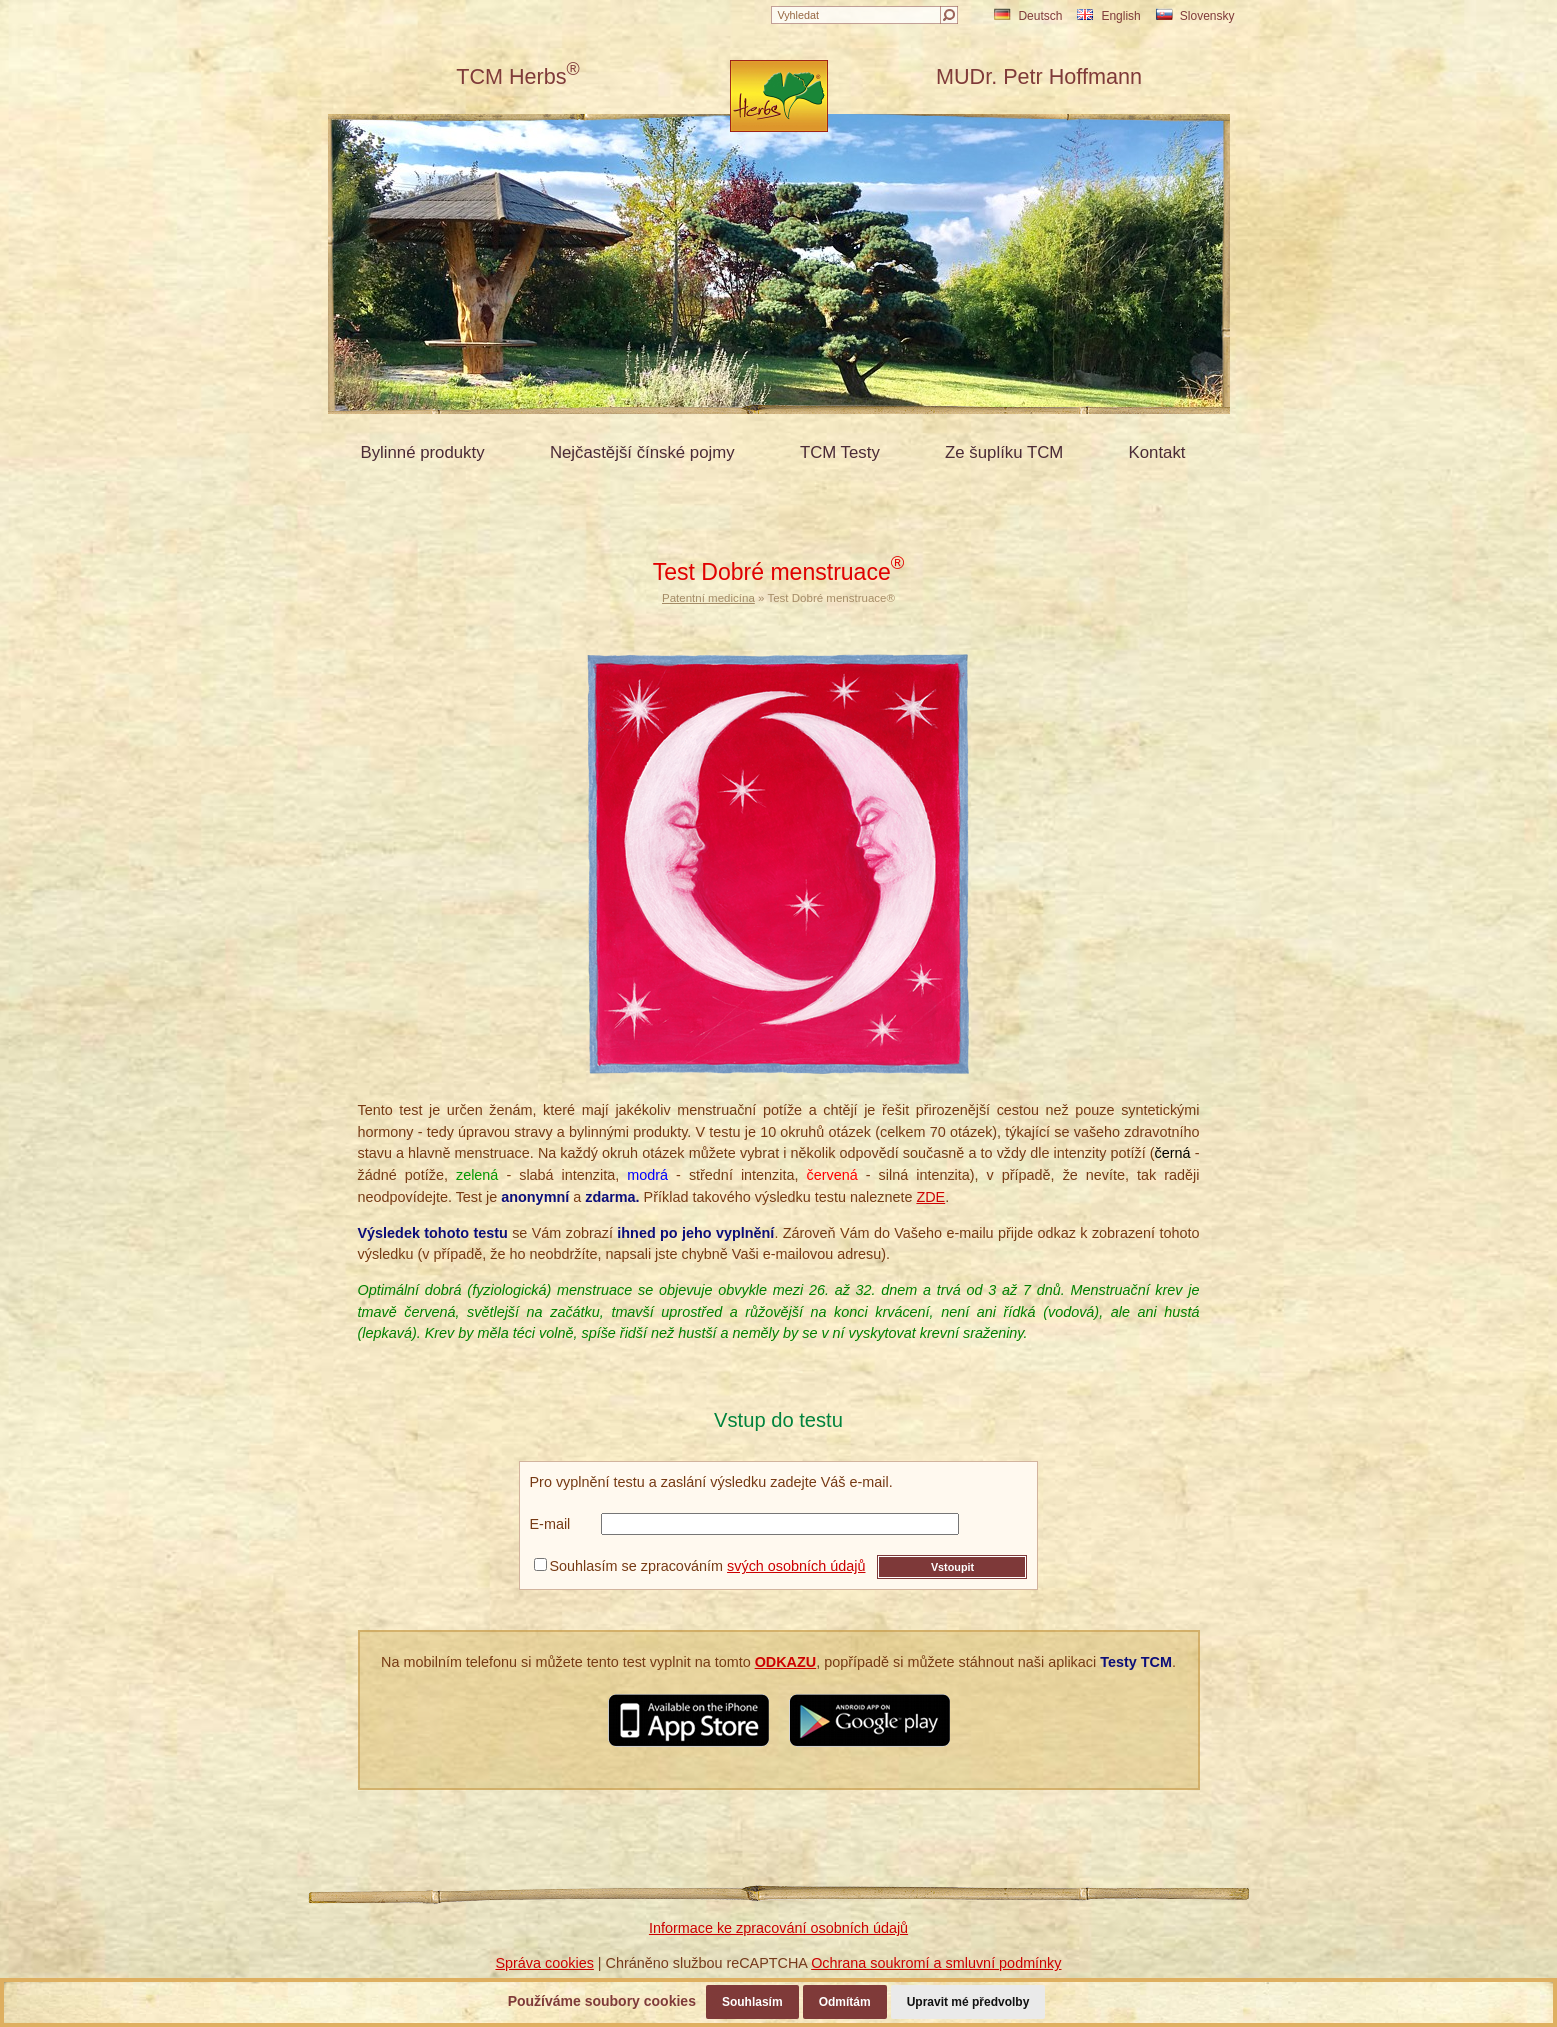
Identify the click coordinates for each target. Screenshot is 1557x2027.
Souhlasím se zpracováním (700, 1566)
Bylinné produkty (423, 452)
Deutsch (1028, 16)
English (1108, 16)
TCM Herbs (518, 76)
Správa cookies (544, 1963)
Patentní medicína (708, 598)
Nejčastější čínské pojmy (642, 452)
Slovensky (1195, 16)
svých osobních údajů (796, 1566)
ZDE (930, 1197)
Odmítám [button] (845, 2002)
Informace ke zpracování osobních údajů (778, 1928)
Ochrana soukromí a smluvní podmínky (936, 1963)
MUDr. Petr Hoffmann (1039, 76)
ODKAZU (786, 1662)
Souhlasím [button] (752, 2002)
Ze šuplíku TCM (1004, 452)
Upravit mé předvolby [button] (968, 2002)
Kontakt (1157, 452)
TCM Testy (840, 452)
